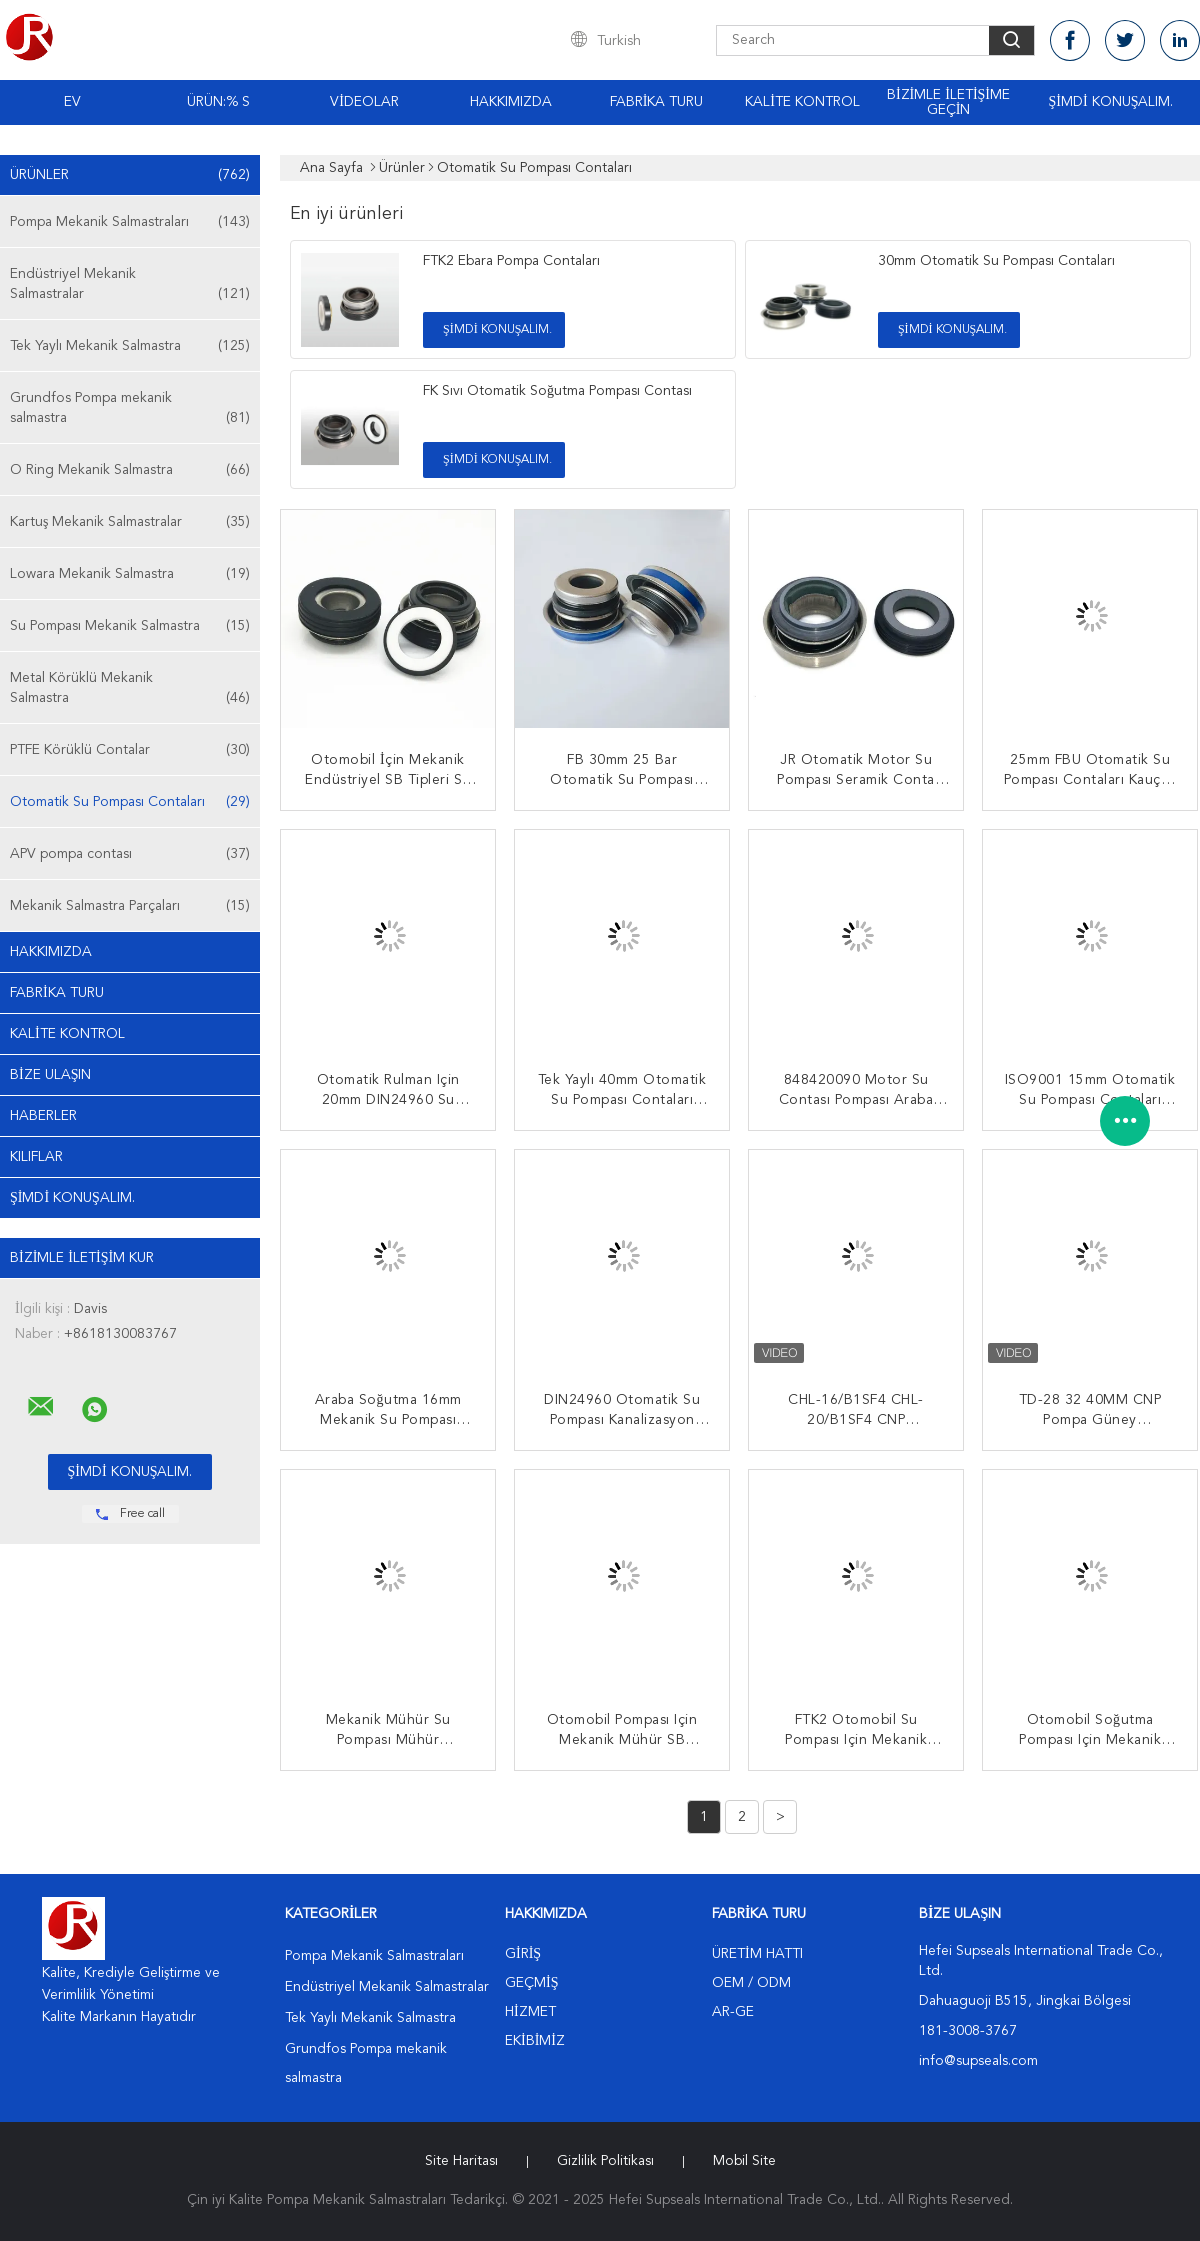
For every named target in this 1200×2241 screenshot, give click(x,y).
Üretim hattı (757, 1954)
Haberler (43, 1116)
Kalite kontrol (802, 102)
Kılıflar (36, 1157)
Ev (72, 102)
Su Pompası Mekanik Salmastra (130, 626)
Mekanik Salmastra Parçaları (130, 906)
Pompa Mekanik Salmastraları (130, 222)
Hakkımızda (511, 102)
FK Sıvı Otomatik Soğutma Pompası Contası (557, 391)
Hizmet (530, 2012)
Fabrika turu (657, 102)
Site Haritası (461, 2161)
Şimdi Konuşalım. (1111, 102)
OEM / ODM (751, 1983)
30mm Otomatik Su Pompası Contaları (996, 261)
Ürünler (130, 175)
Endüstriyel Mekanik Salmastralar (130, 285)
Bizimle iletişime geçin (948, 102)
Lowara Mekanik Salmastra (130, 574)
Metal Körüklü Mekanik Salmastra (130, 689)
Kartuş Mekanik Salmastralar (130, 522)
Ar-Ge (733, 2012)
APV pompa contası (130, 854)
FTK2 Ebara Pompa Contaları (511, 261)
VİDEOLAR (364, 102)
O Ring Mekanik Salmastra (130, 470)
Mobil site (744, 2161)
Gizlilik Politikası (605, 2161)
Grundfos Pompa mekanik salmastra (130, 409)
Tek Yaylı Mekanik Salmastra (130, 346)
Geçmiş (531, 1983)
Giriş (523, 1954)
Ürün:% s (218, 102)
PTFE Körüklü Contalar (130, 750)
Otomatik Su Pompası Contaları (130, 802)
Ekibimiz (535, 2041)
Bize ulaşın (50, 1075)
